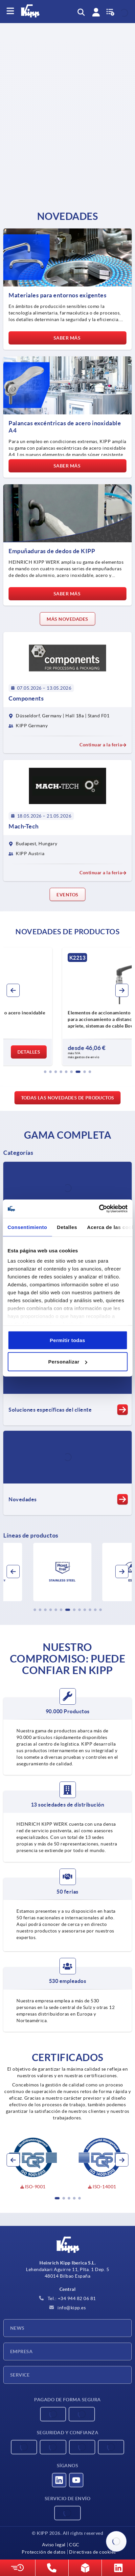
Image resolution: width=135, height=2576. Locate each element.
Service (20, 2375)
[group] (67, 1006)
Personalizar (67, 1361)
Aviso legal (54, 2544)
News (17, 2328)
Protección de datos (44, 2552)
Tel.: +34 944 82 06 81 (67, 2298)
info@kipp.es (67, 2307)
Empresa (21, 2351)
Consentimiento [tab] (27, 1227)
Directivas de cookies (92, 2552)
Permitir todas (67, 1340)
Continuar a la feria (102, 744)
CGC (74, 2544)
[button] (45, 1071)
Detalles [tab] (67, 1227)
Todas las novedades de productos (67, 1097)
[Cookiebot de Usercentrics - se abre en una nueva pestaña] (98, 1209)
